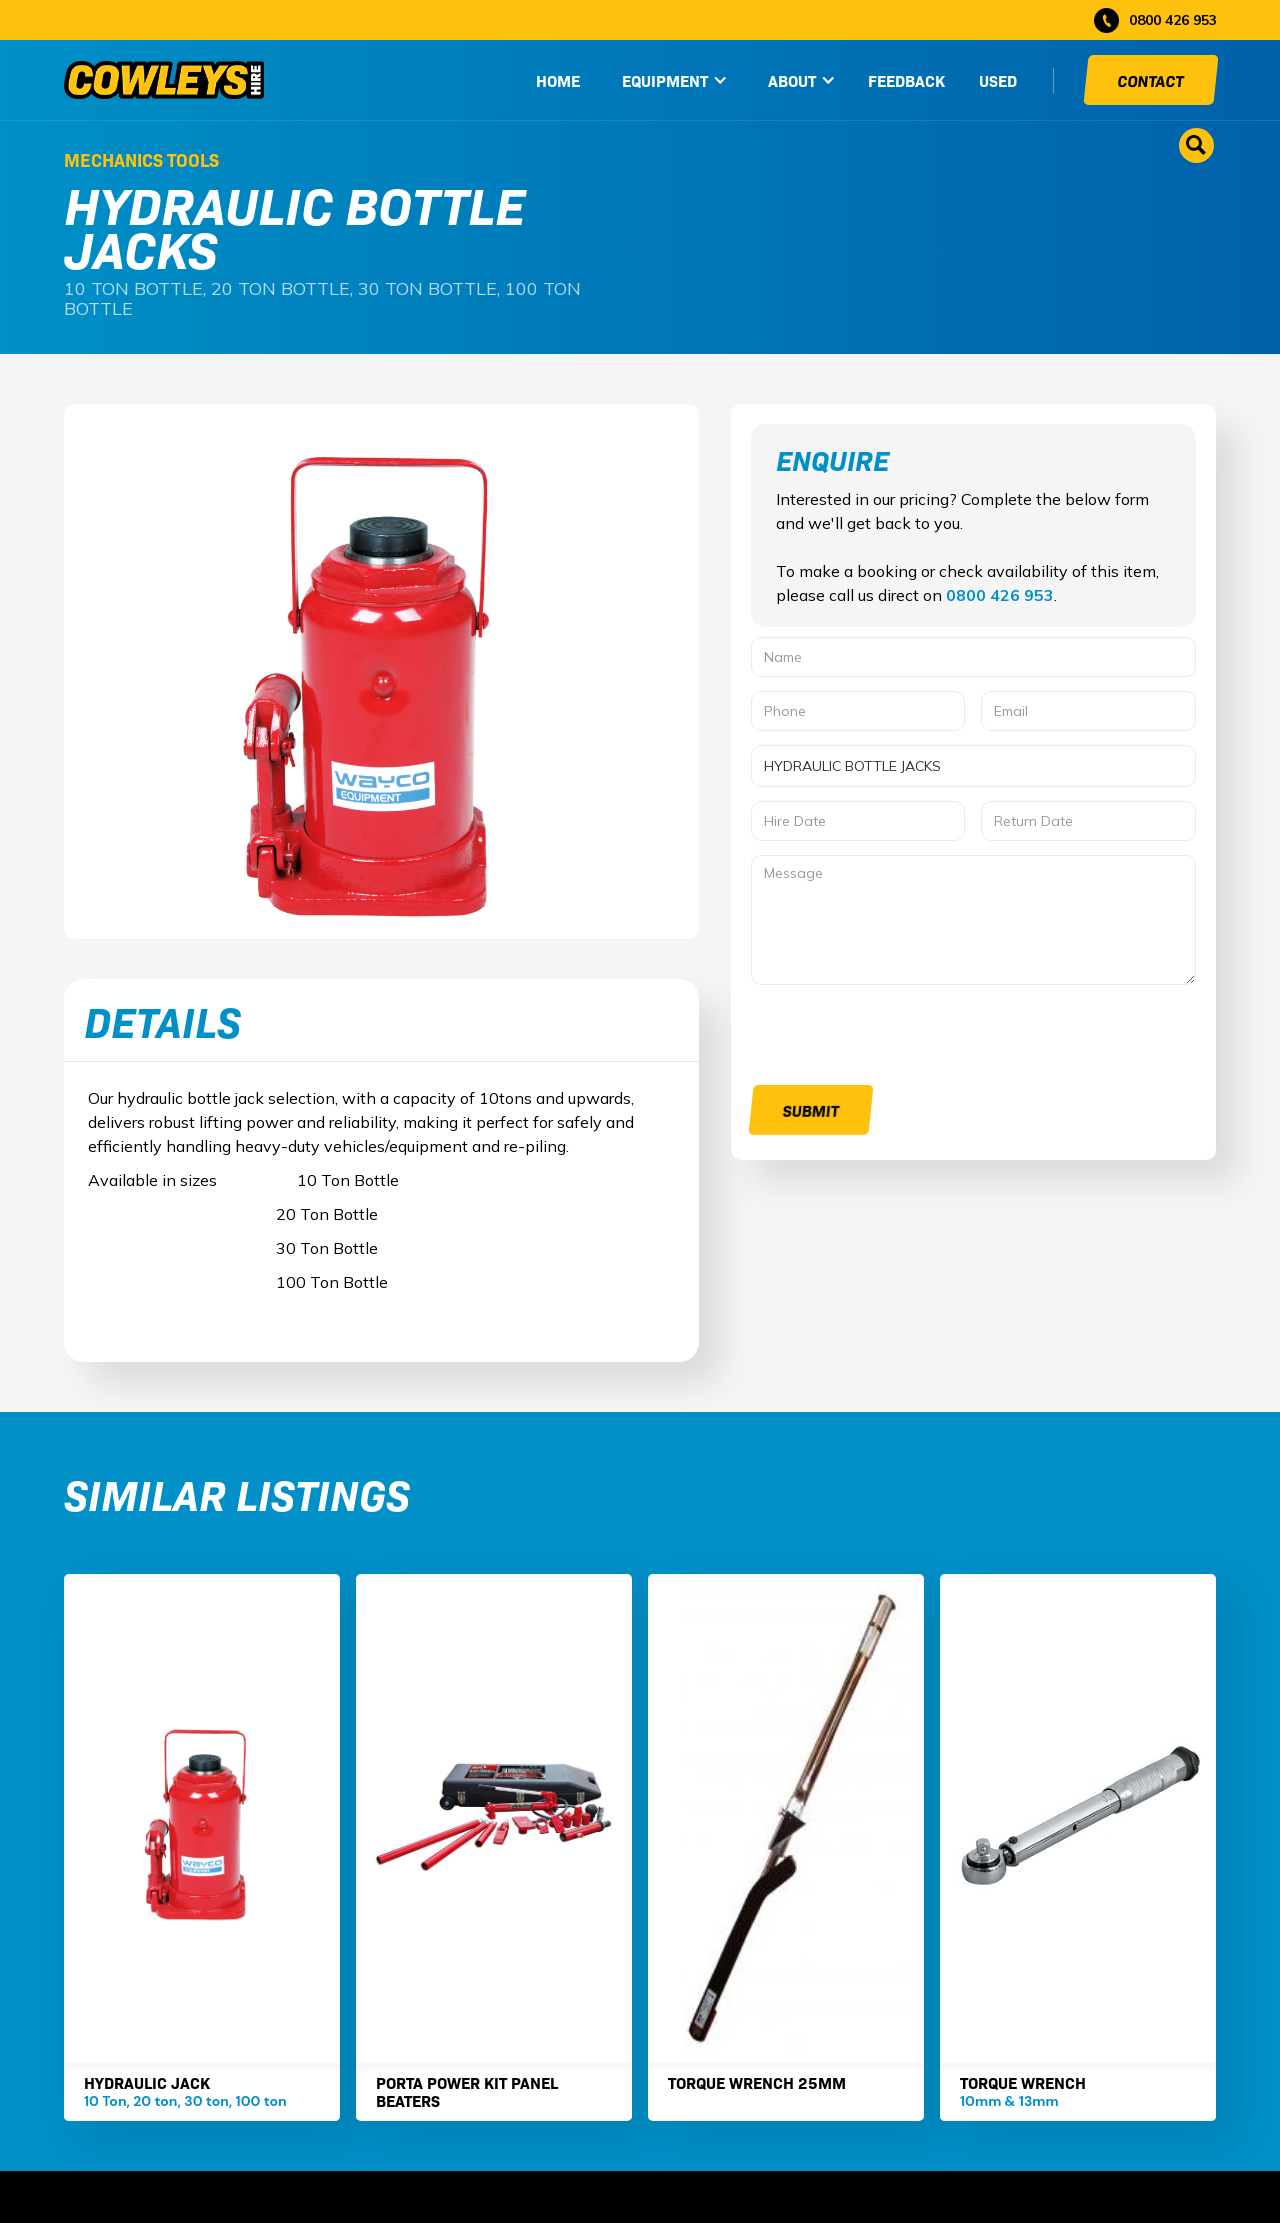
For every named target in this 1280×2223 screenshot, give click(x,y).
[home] (164, 80)
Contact (1151, 80)
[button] (675, 80)
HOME (558, 80)
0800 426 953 (1000, 595)
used (998, 80)
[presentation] (903, 1038)
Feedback (906, 80)
